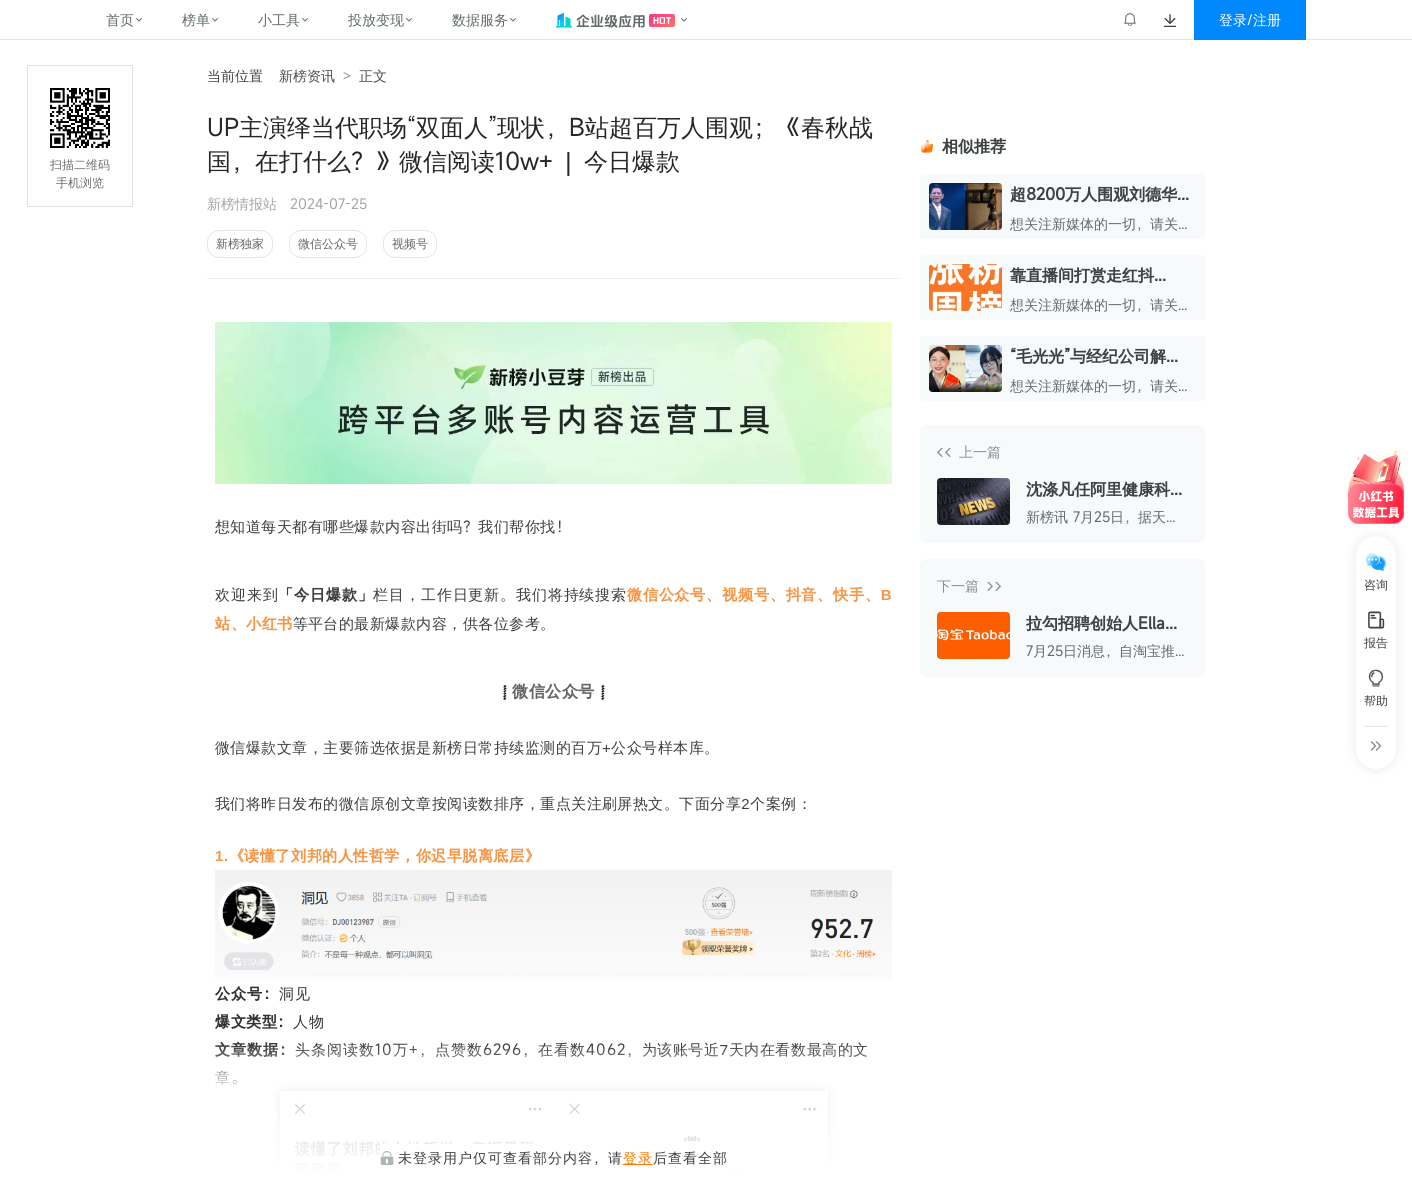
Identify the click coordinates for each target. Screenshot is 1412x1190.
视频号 (410, 243)
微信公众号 (328, 243)
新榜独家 (240, 243)
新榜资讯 (307, 75)
